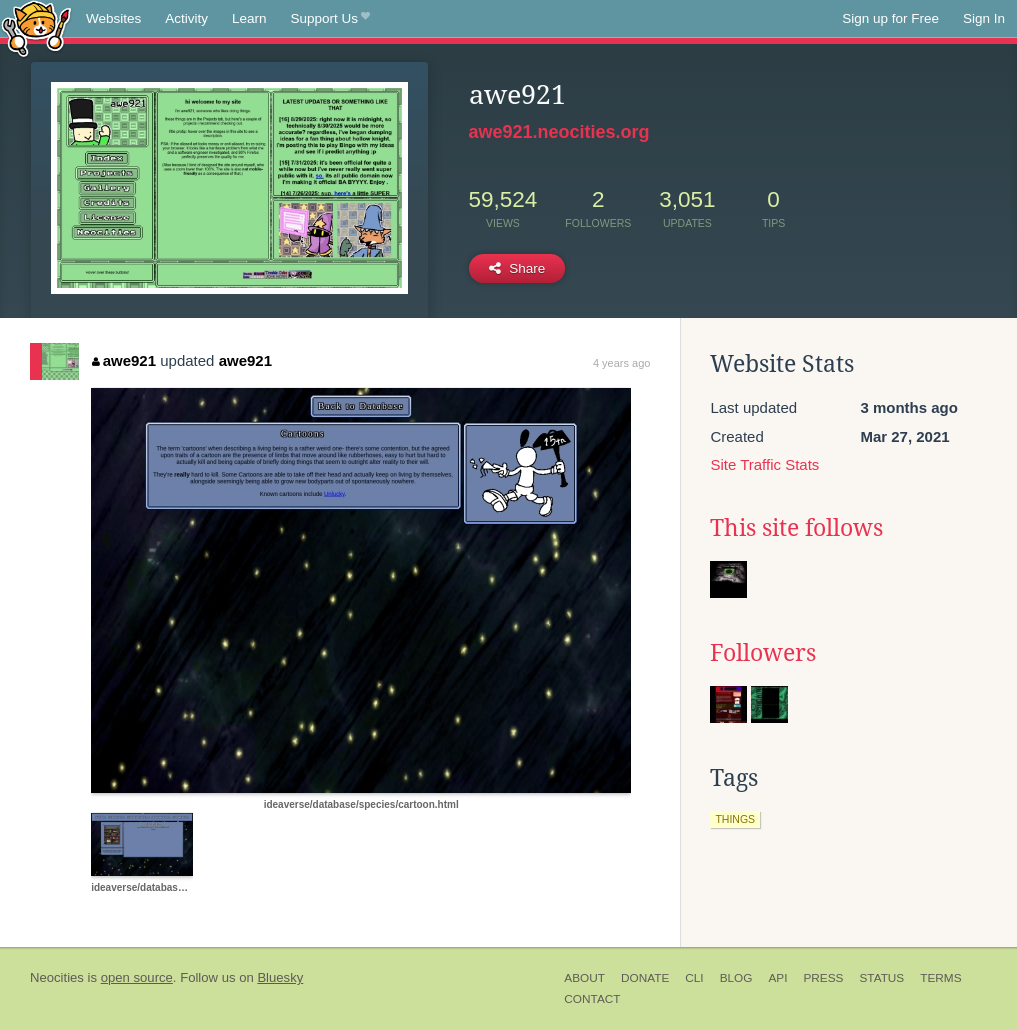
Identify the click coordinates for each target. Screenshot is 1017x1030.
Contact (592, 999)
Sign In (984, 18)
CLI (694, 978)
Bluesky (280, 977)
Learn (249, 18)
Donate (645, 978)
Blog (736, 978)
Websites (113, 18)
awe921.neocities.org (559, 132)
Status (881, 978)
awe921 (124, 360)
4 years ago (621, 363)
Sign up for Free (890, 18)
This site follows (796, 528)
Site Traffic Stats (764, 464)
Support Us (330, 19)
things (735, 819)
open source (137, 977)
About (584, 978)
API (777, 978)
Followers (763, 653)
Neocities (57, 977)
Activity (186, 18)
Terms (940, 978)
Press (823, 978)
